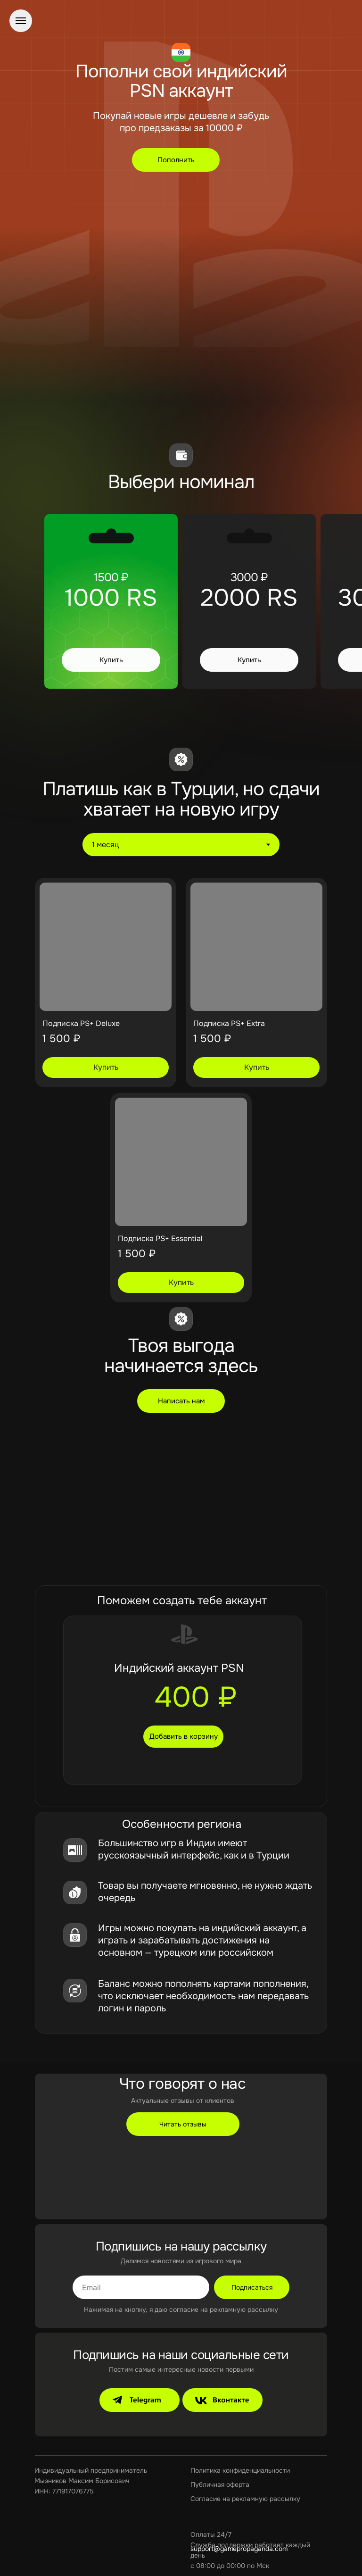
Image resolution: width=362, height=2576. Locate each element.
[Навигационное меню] (21, 20)
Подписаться (251, 2287)
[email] (141, 2287)
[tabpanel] (181, 1092)
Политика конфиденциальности (240, 2470)
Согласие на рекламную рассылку (245, 2498)
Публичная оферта (219, 2484)
